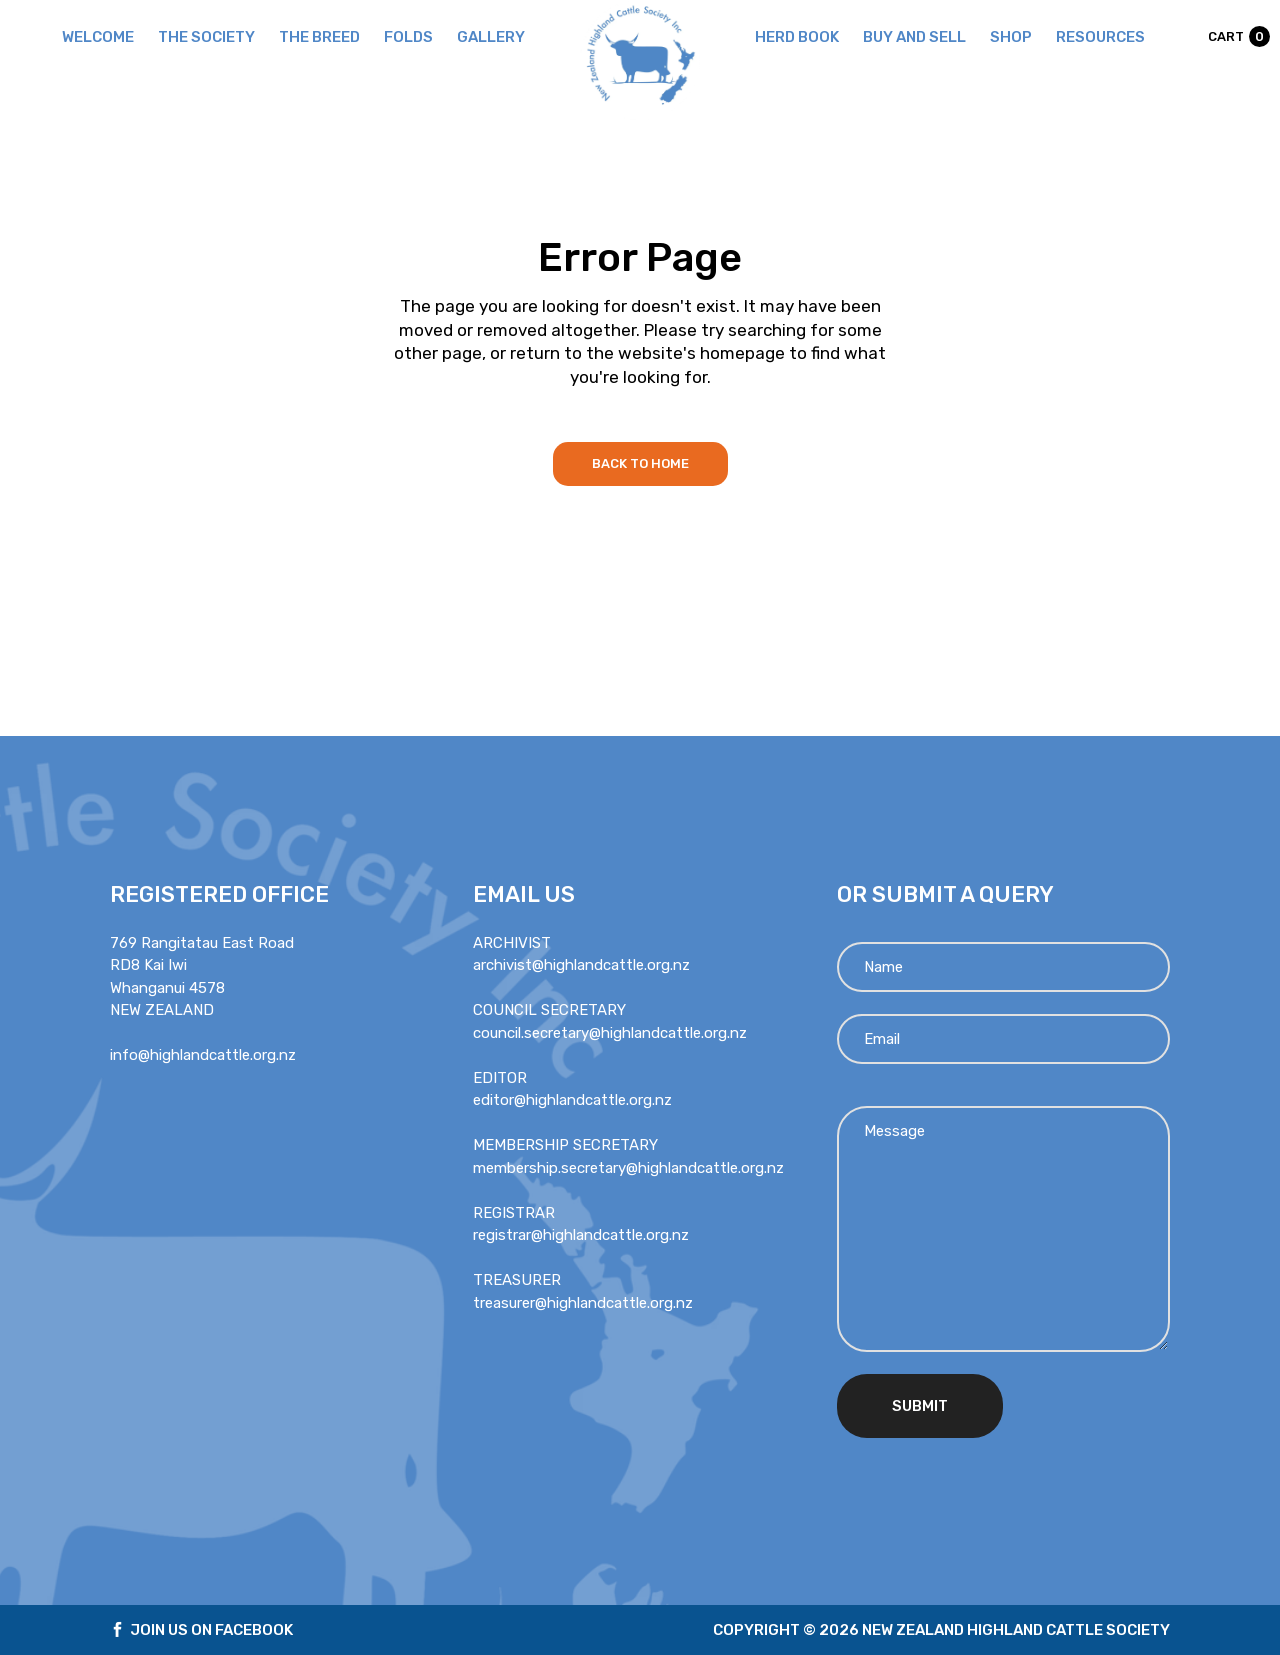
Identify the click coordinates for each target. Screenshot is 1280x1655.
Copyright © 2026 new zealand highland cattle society (941, 1630)
